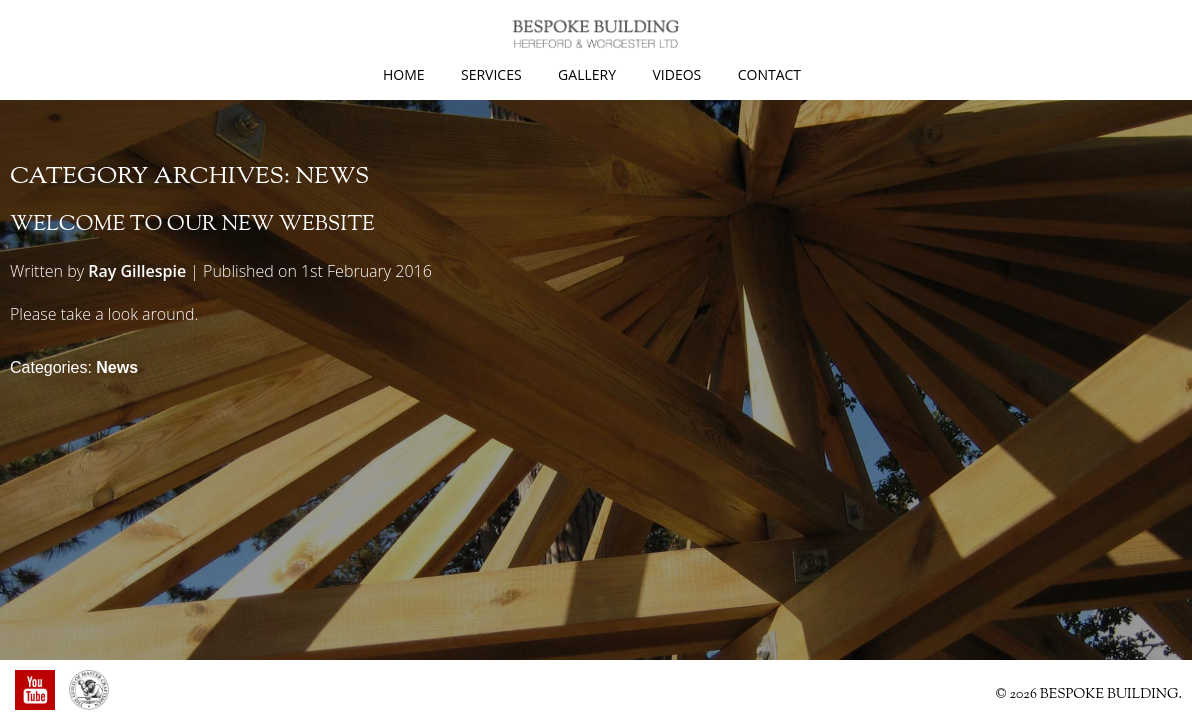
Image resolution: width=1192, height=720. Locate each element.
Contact (769, 74)
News (117, 367)
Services (491, 74)
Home (404, 74)
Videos (676, 74)
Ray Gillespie (137, 271)
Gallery (587, 74)
